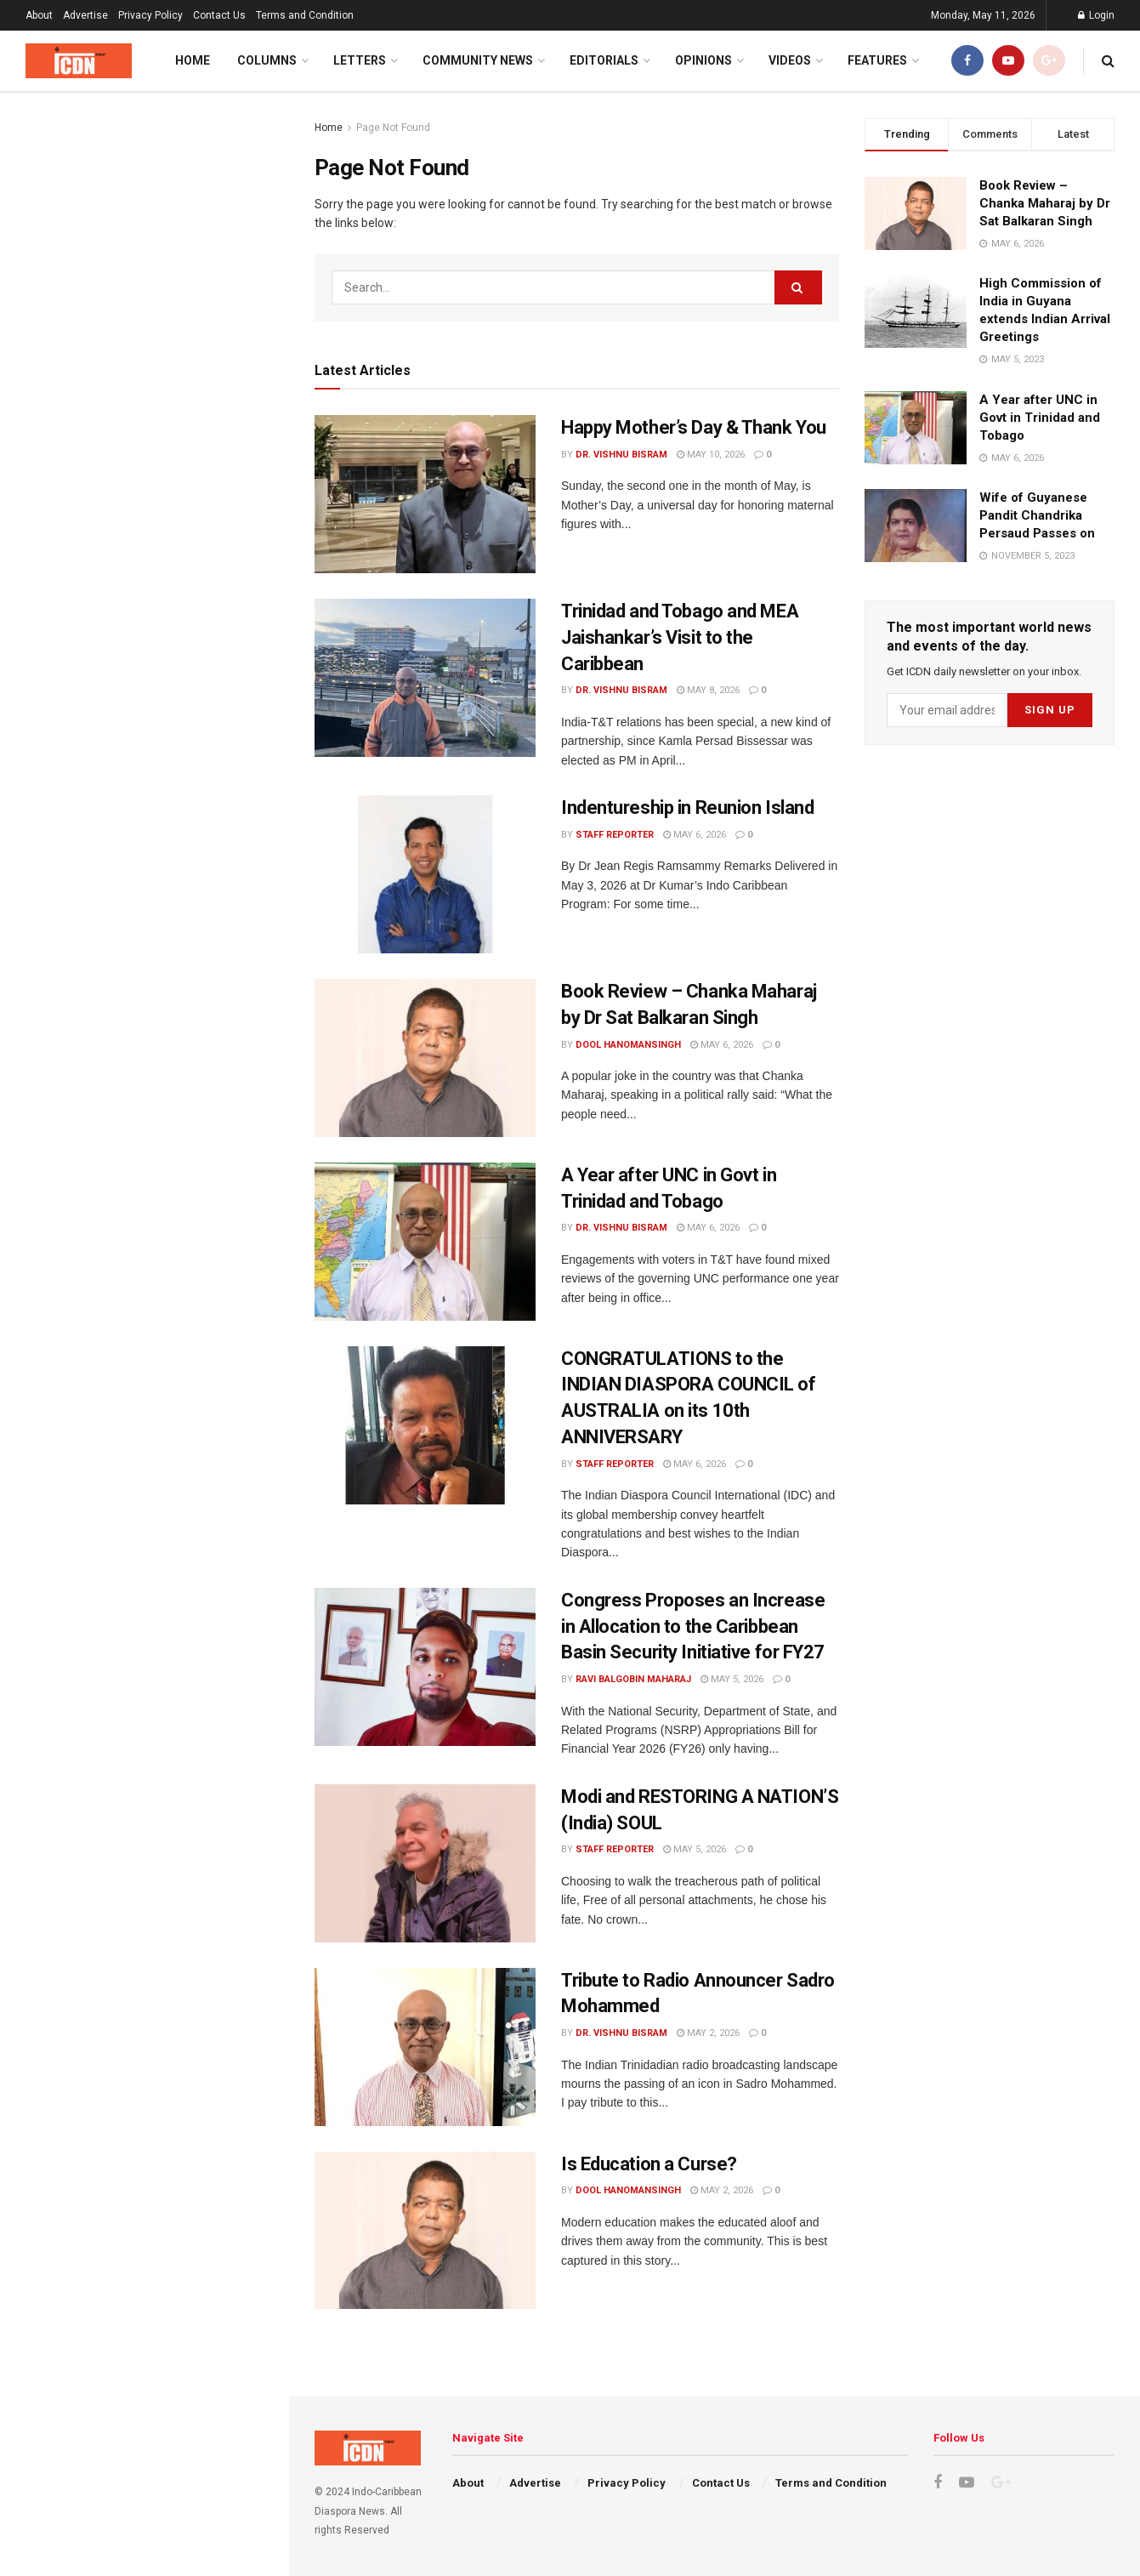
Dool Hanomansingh (628, 1044)
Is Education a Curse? (146, 1321)
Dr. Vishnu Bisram (621, 454)
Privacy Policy (150, 15)
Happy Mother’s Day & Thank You (128, 227)
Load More (143, 1621)
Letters (359, 60)
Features (877, 60)
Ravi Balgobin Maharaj (633, 1679)
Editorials (604, 60)
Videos (790, 60)
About (39, 15)
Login (1096, 15)
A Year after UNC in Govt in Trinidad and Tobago (1039, 417)
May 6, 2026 (694, 834)
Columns (267, 60)
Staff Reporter (615, 834)
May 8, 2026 (708, 690)
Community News (478, 60)
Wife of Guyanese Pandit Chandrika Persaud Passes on (1037, 515)
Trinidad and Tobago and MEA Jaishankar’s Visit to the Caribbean (679, 637)
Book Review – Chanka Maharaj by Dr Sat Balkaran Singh (1044, 203)
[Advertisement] (143, 672)
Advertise (85, 15)
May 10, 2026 (711, 454)
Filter (249, 109)
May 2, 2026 (708, 2033)
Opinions (703, 60)
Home (192, 60)
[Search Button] (798, 287)
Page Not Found (393, 128)
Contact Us (219, 15)
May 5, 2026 (731, 1679)
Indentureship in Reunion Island (172, 394)
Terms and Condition (305, 15)
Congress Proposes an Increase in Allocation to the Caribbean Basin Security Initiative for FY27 (179, 1060)
